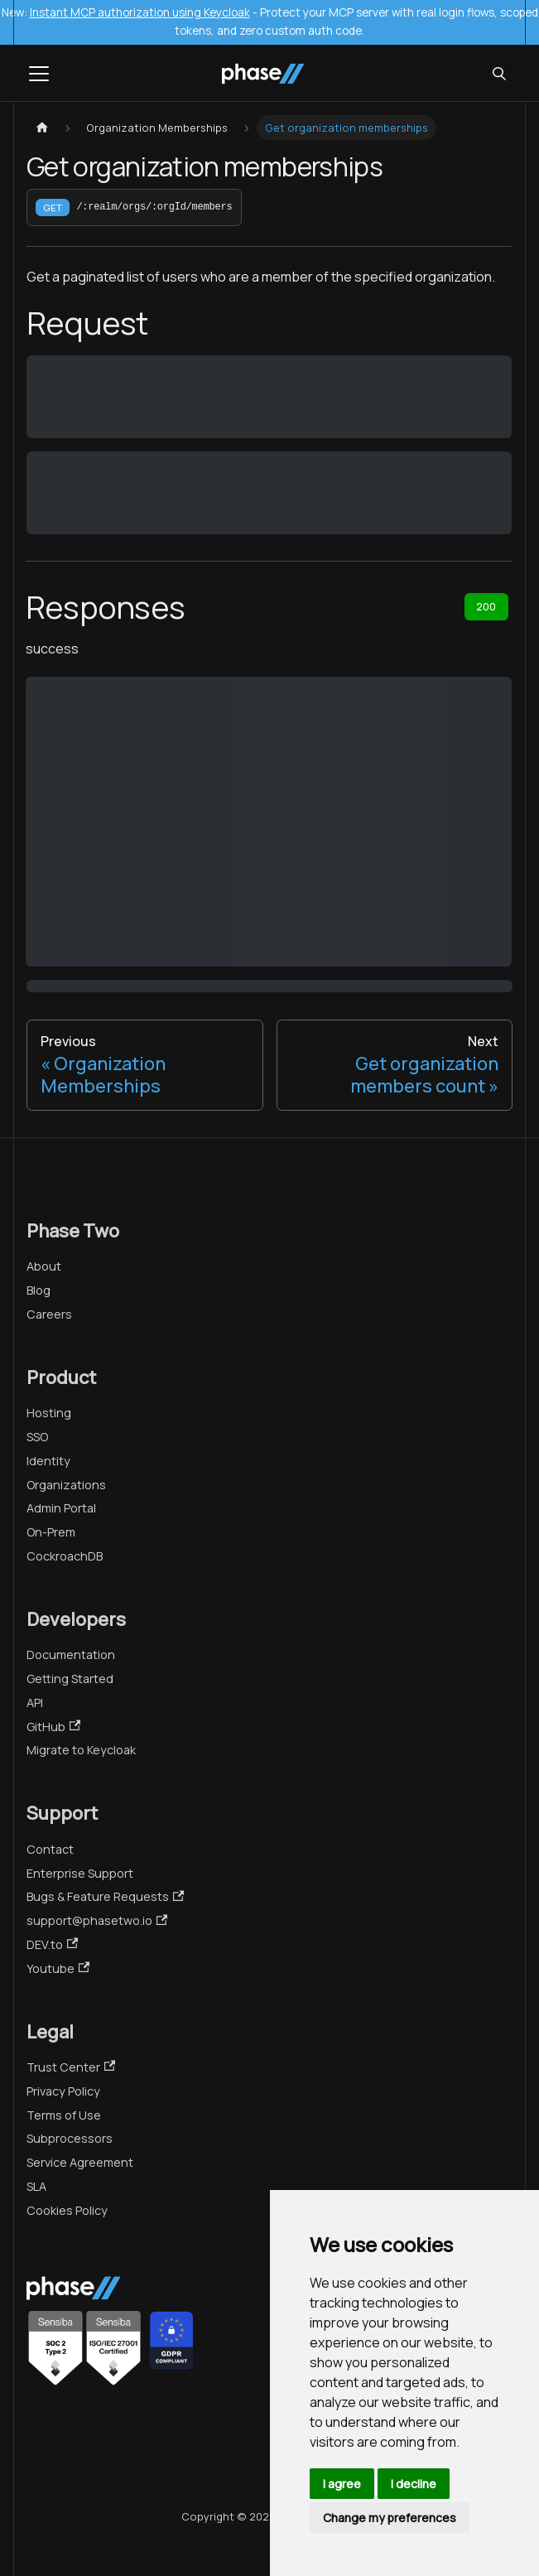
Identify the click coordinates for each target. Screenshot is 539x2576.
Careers (49, 1314)
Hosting (48, 1413)
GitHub (53, 1726)
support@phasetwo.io (96, 1920)
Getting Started (69, 1678)
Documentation (70, 1654)
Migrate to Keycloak (81, 1750)
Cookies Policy (67, 2210)
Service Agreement (79, 2162)
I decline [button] (413, 2484)
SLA (36, 2186)
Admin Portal (61, 1508)
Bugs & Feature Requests (105, 1896)
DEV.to (52, 1944)
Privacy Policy (63, 2091)
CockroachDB (64, 1556)
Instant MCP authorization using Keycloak (140, 12)
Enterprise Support (79, 1873)
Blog (38, 1290)
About (43, 1266)
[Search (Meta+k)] (499, 73)
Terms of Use (63, 2115)
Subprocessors (69, 2138)
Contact (50, 1849)
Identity (48, 1461)
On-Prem (50, 1532)
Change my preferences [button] (389, 2517)
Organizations (66, 1485)
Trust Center (70, 2067)
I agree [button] (342, 2484)
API (34, 1702)
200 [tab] (486, 607)
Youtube (57, 1968)
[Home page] (42, 128)
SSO (37, 1437)
